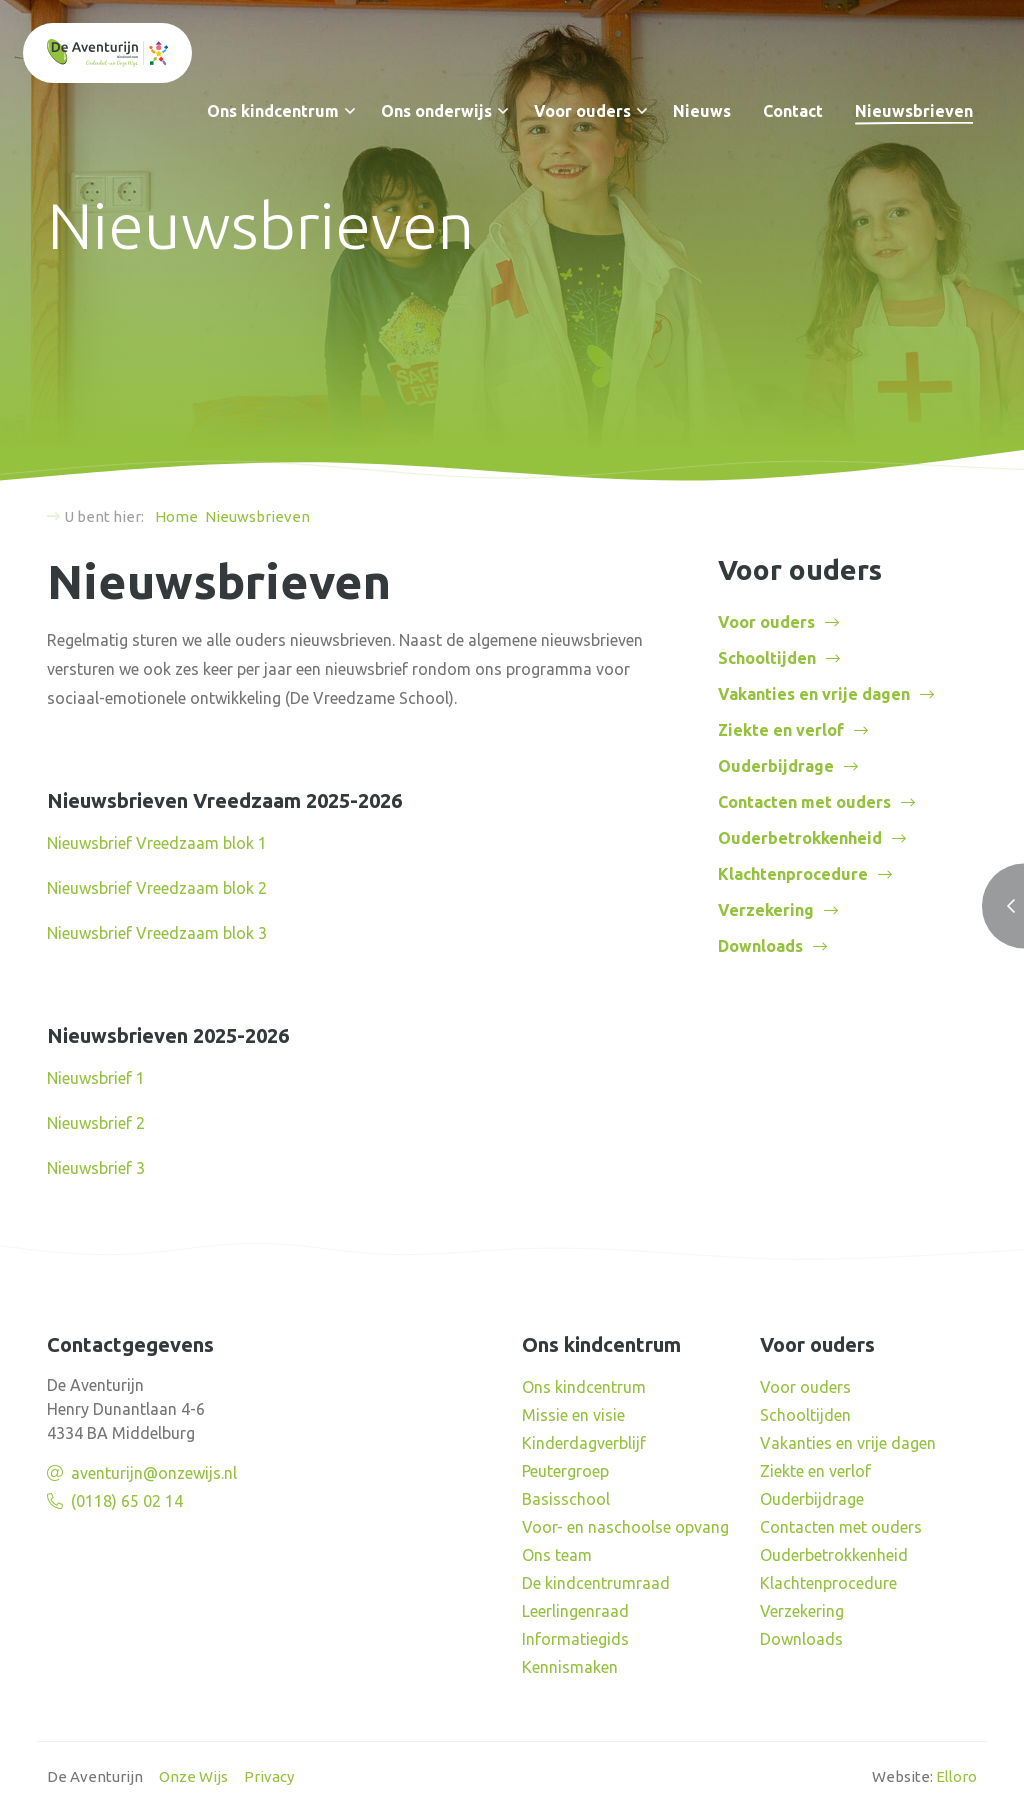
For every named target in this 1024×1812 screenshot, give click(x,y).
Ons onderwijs (436, 111)
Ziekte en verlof (781, 730)
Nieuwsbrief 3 (96, 1168)
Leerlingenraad (575, 1611)
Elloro (956, 1776)
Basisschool (566, 1499)
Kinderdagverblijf (584, 1443)
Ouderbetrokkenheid (800, 838)
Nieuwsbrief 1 (96, 1078)
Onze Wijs (193, 1776)
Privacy (269, 1776)
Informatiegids (575, 1639)
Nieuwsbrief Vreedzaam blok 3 (157, 933)
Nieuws (702, 111)
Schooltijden (767, 658)
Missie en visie (573, 1415)
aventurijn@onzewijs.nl (154, 1473)
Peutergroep (565, 1471)
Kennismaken (570, 1667)
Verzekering (766, 910)
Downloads (760, 946)
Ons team (557, 1555)
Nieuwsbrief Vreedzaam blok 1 (157, 843)
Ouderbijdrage (776, 766)
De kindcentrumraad (596, 1583)
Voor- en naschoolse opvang (625, 1527)
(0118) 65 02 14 (127, 1501)
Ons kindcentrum (273, 111)
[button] (350, 111)
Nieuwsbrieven (914, 111)
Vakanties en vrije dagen (814, 694)
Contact (793, 111)
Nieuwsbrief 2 (96, 1123)
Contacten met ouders (804, 802)
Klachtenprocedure (793, 874)
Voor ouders (582, 111)
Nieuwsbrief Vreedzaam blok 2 (157, 888)
